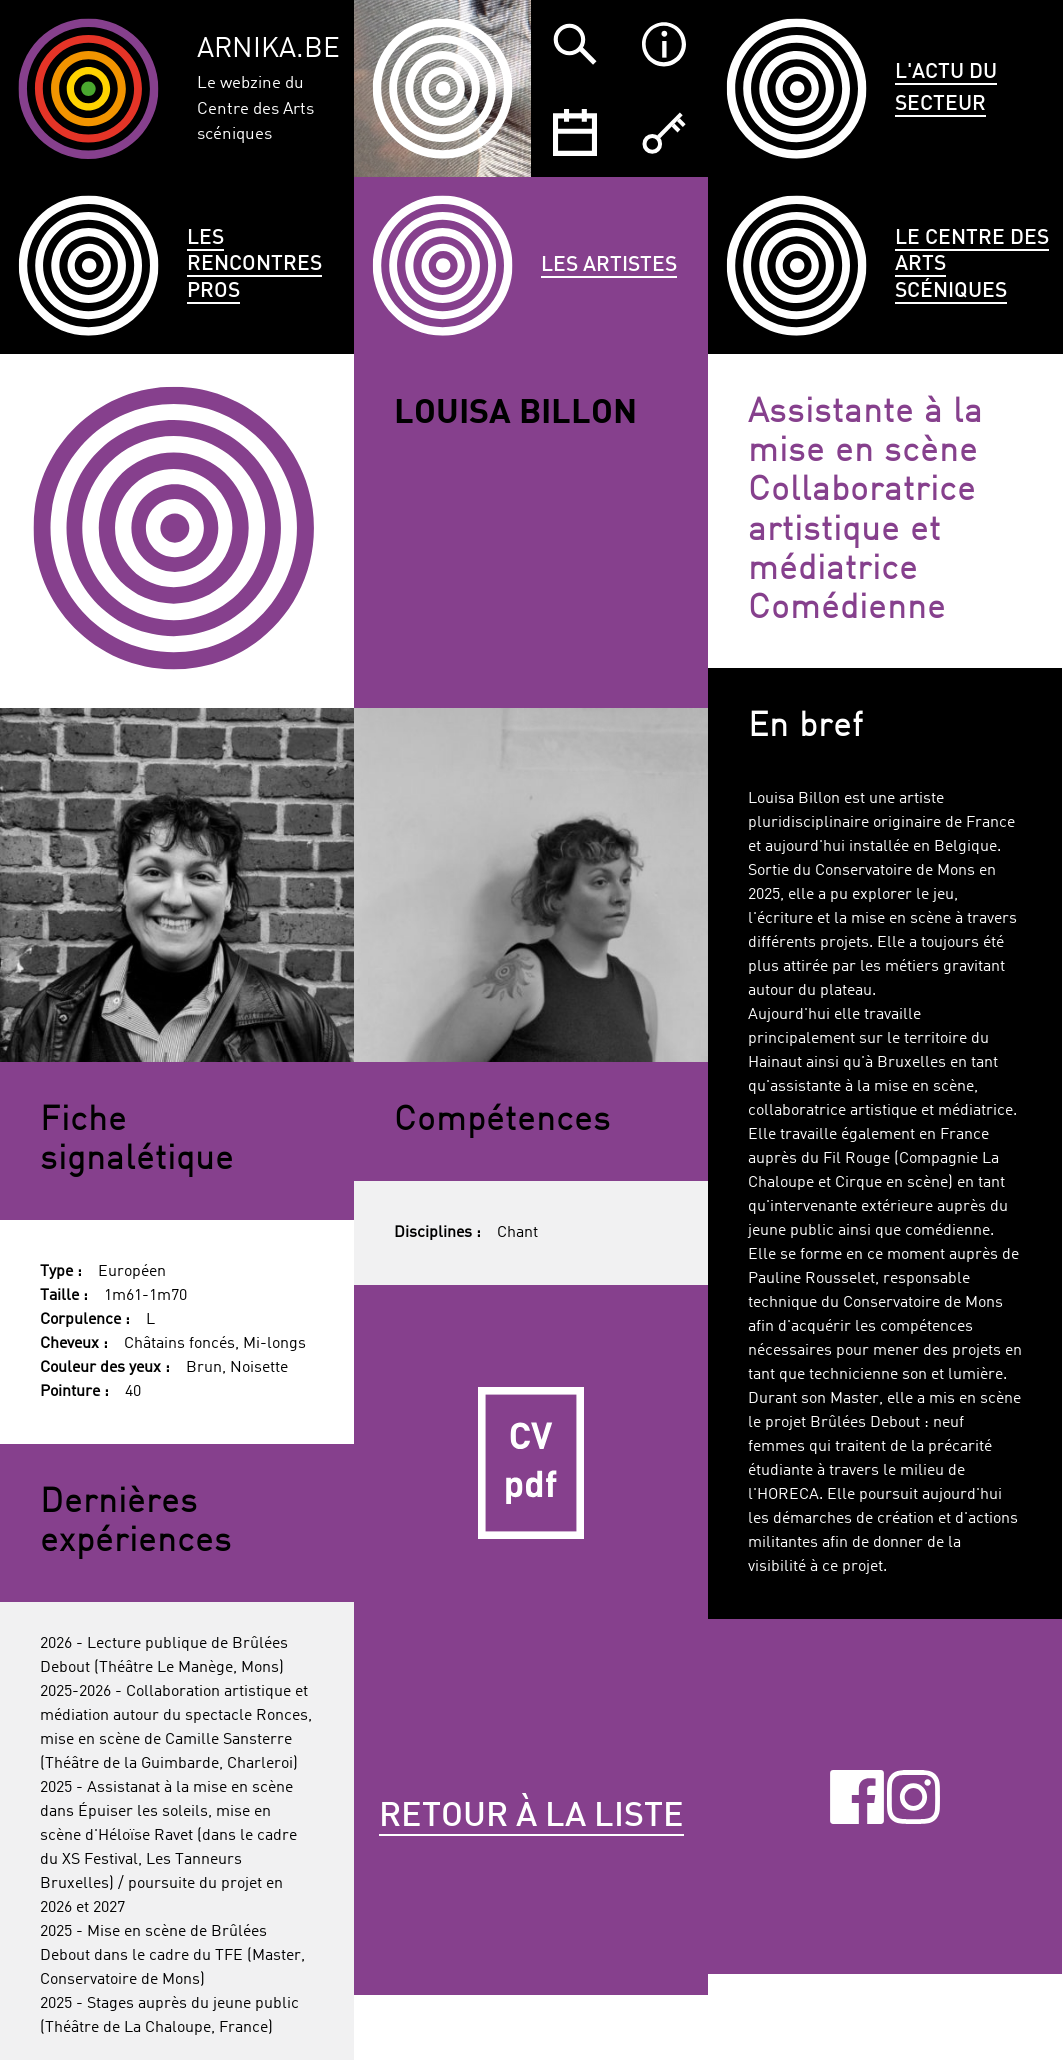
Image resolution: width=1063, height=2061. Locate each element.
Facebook (857, 1796)
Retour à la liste (531, 1817)
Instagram (914, 1796)
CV (531, 1462)
